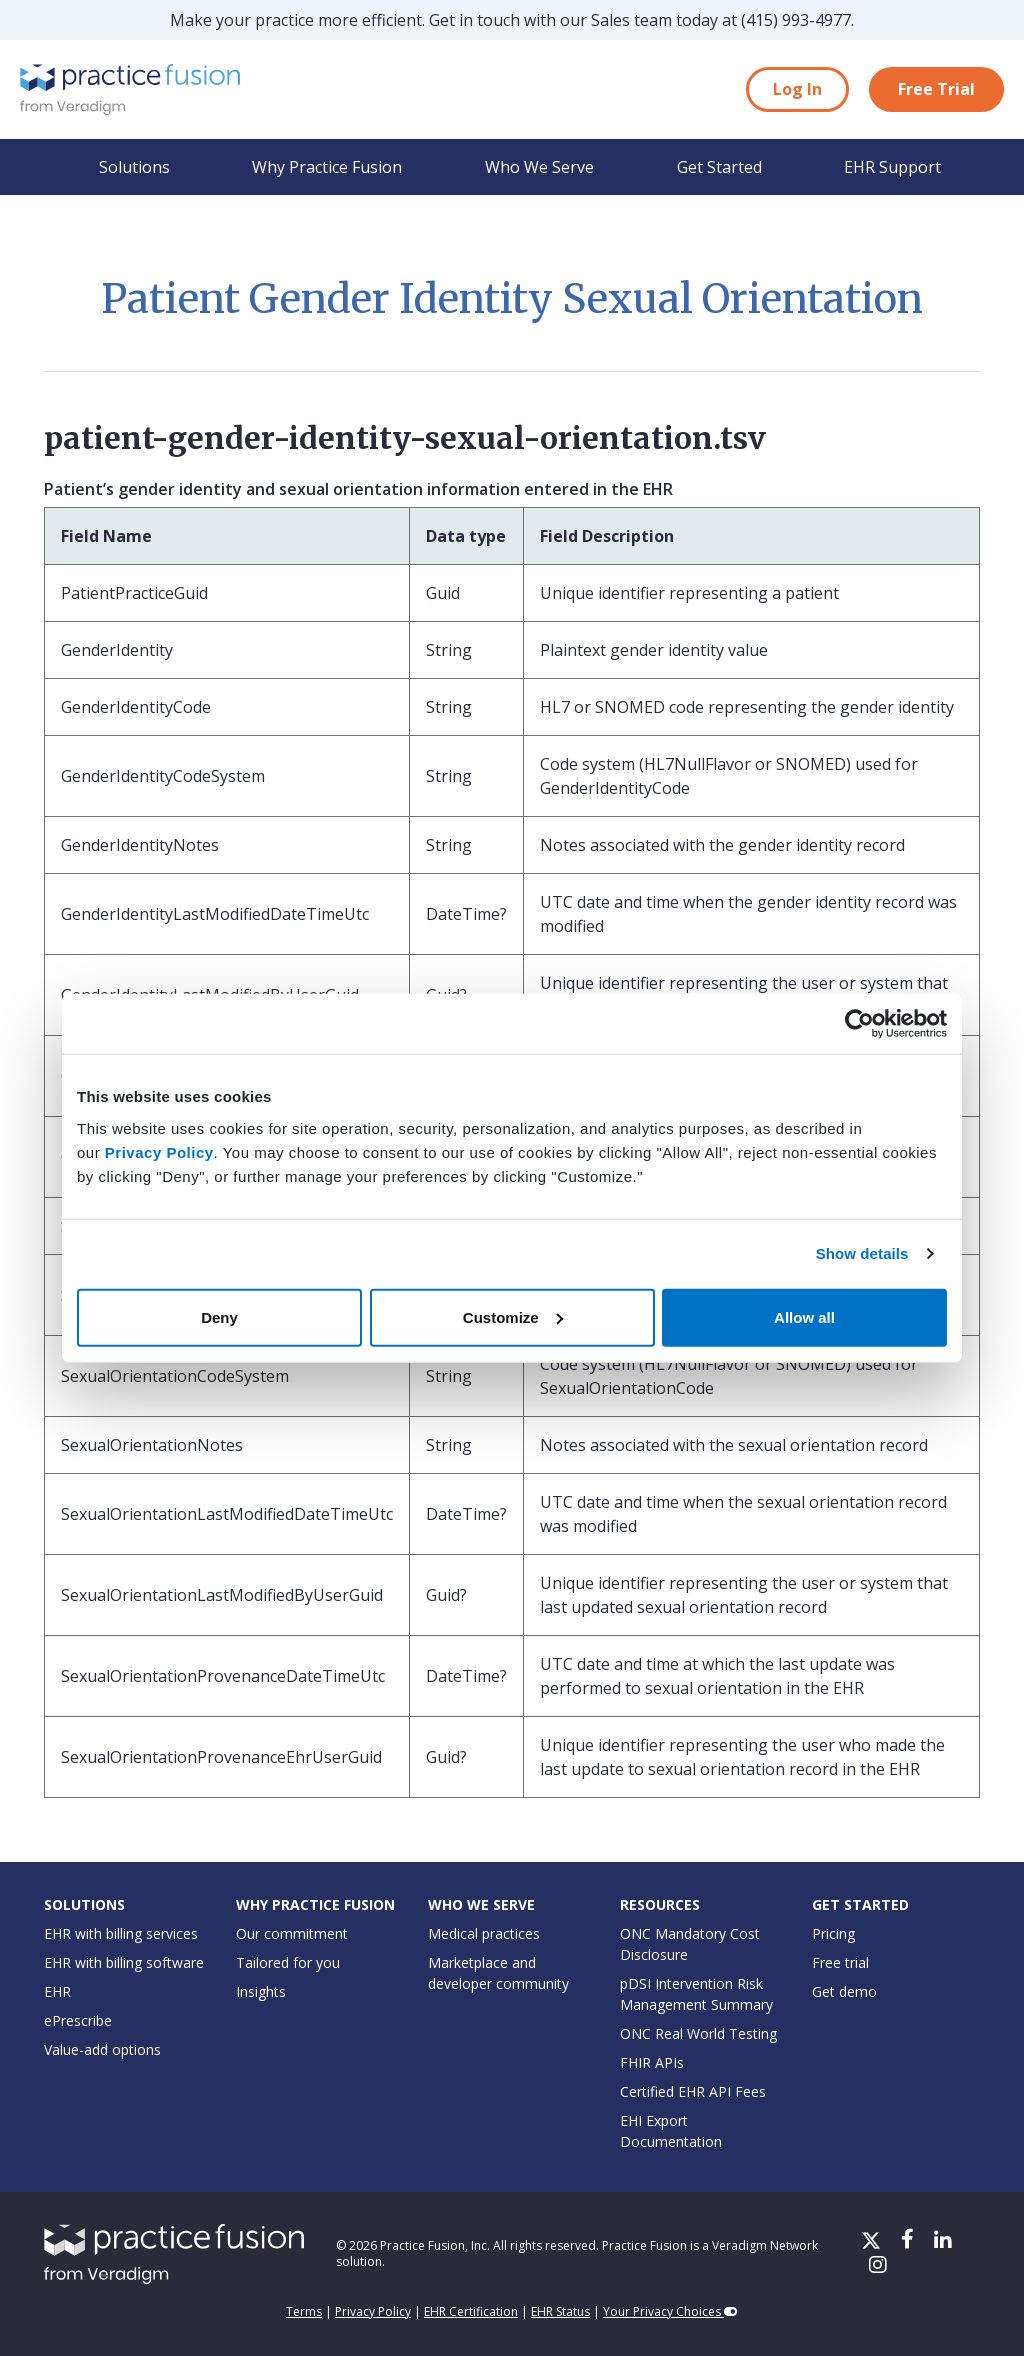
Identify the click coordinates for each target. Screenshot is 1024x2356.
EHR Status (560, 2311)
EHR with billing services (121, 1933)
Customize (513, 1316)
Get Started (719, 167)
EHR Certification (471, 2311)
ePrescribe (78, 2020)
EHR (57, 1991)
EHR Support (892, 167)
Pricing (833, 1933)
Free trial (840, 1962)
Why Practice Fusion (327, 167)
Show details (862, 1253)
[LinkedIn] (943, 2242)
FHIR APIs (652, 2062)
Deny (219, 1316)
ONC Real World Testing (698, 2033)
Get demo (844, 1991)
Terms (304, 2311)
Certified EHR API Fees (693, 2091)
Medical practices (484, 1933)
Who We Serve (539, 167)
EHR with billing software (124, 1962)
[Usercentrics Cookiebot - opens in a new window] (859, 1024)
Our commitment (292, 1933)
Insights (261, 1991)
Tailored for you (288, 1962)
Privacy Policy (159, 1151)
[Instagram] (878, 2266)
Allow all (804, 1316)
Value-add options (102, 2049)
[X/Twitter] (873, 2242)
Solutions (134, 167)
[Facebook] (909, 2242)
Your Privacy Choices (670, 2311)
